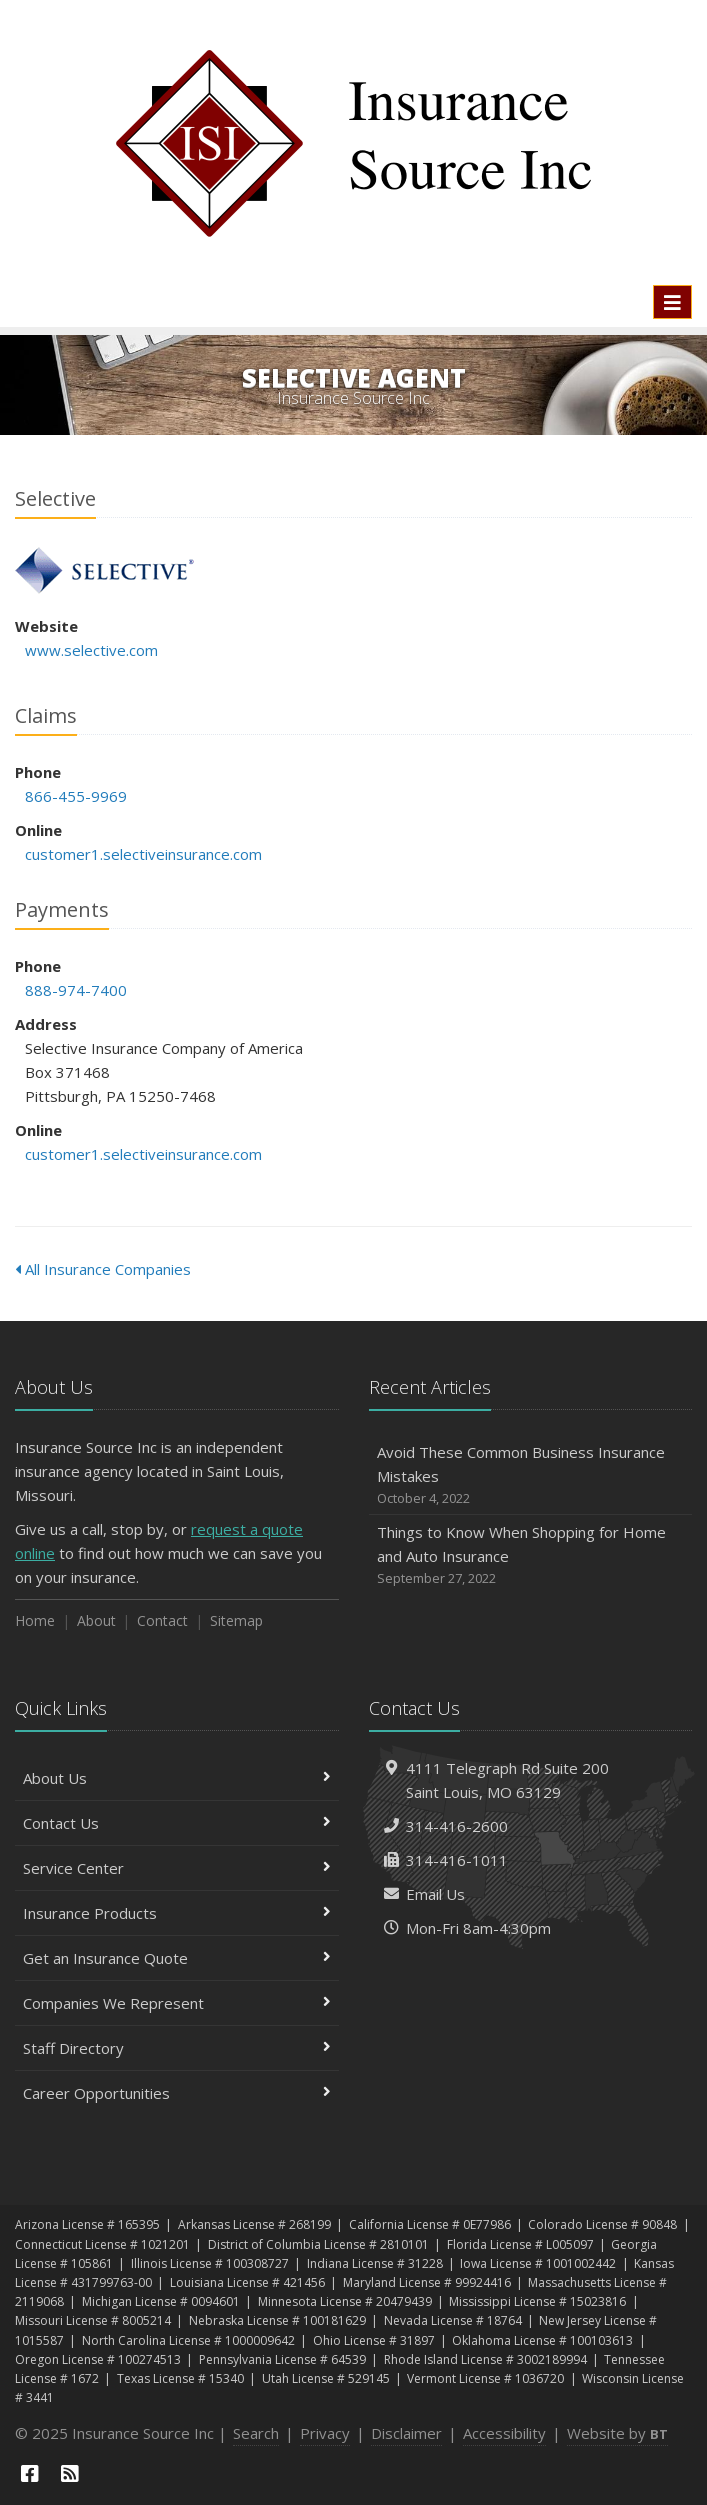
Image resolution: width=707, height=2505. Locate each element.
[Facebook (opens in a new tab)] (30, 2473)
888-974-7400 (76, 990)
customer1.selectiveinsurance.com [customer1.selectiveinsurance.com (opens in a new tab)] (143, 854)
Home (35, 1620)
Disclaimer (406, 2433)
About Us (177, 1778)
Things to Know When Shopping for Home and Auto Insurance (531, 1555)
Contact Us (177, 1823)
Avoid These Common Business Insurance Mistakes (531, 1475)
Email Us (435, 1894)
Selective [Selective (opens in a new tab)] (104, 570)
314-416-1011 (457, 1860)
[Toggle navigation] (672, 302)
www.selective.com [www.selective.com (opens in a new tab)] (91, 650)
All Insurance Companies (103, 1269)
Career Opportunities (177, 2093)
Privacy (325, 2433)
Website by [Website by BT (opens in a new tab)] (617, 2433)
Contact (162, 1620)
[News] (70, 2473)
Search (256, 2433)
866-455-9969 (76, 796)
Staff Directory (177, 2048)
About (96, 1620)
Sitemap (236, 1620)
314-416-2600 (457, 1826)
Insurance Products (177, 1913)
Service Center (177, 1868)
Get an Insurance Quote (177, 1958)
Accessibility (504, 2433)
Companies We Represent (177, 2003)
